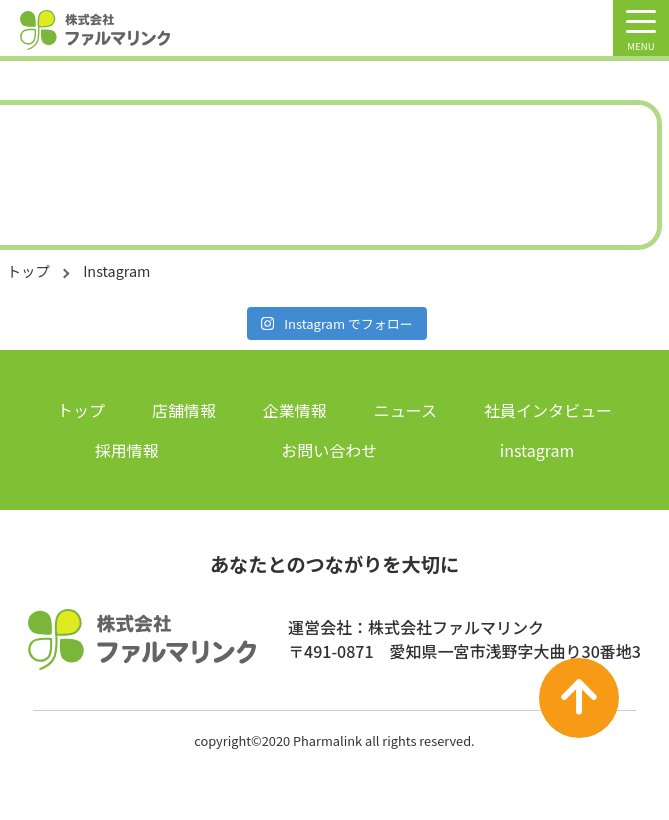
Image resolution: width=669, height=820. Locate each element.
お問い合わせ (329, 450)
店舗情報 (184, 410)
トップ (28, 270)
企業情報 (295, 410)
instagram (537, 450)
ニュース (405, 410)
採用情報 (127, 450)
